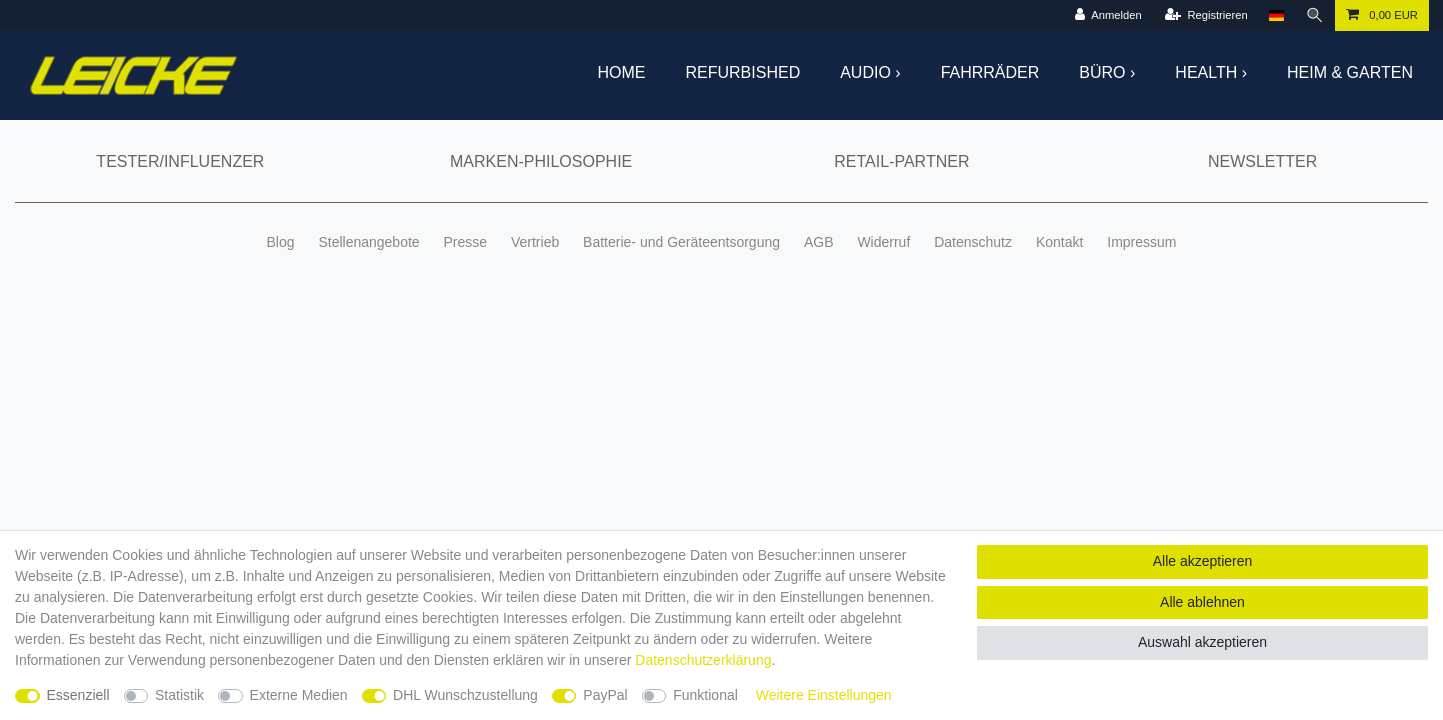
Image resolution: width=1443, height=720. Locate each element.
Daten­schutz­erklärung (703, 660)
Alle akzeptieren (1203, 561)
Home (622, 72)
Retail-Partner (901, 161)
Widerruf (883, 242)
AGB (819, 242)
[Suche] (1315, 15)
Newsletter (1262, 161)
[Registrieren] (1206, 15)
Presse (466, 242)
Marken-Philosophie (541, 161)
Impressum (1141, 242)
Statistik (179, 695)
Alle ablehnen (1202, 602)
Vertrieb (535, 242)
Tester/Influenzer (180, 161)
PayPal (605, 695)
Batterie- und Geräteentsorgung (681, 242)
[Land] (1276, 15)
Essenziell (78, 695)
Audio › (870, 72)
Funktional (705, 695)
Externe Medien (299, 695)
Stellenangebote (368, 242)
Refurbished (743, 72)
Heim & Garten (1350, 72)
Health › (1211, 72)
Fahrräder (990, 72)
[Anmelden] (1108, 15)
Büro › (1107, 72)
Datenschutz (973, 242)
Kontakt (1059, 242)
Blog (280, 242)
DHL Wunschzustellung (465, 695)
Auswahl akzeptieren (1202, 642)
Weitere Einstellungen (824, 695)
